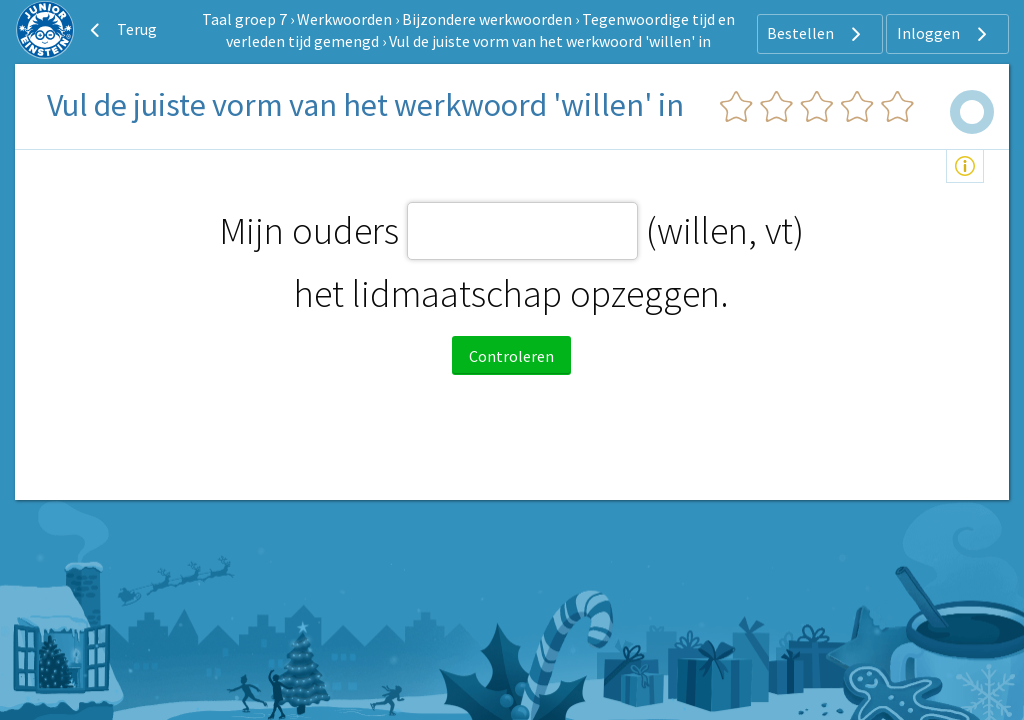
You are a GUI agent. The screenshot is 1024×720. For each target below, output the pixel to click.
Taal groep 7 (244, 19)
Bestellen (816, 34)
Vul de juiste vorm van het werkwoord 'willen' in (550, 41)
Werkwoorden (344, 19)
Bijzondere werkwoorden (487, 19)
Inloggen (944, 34)
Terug (121, 30)
